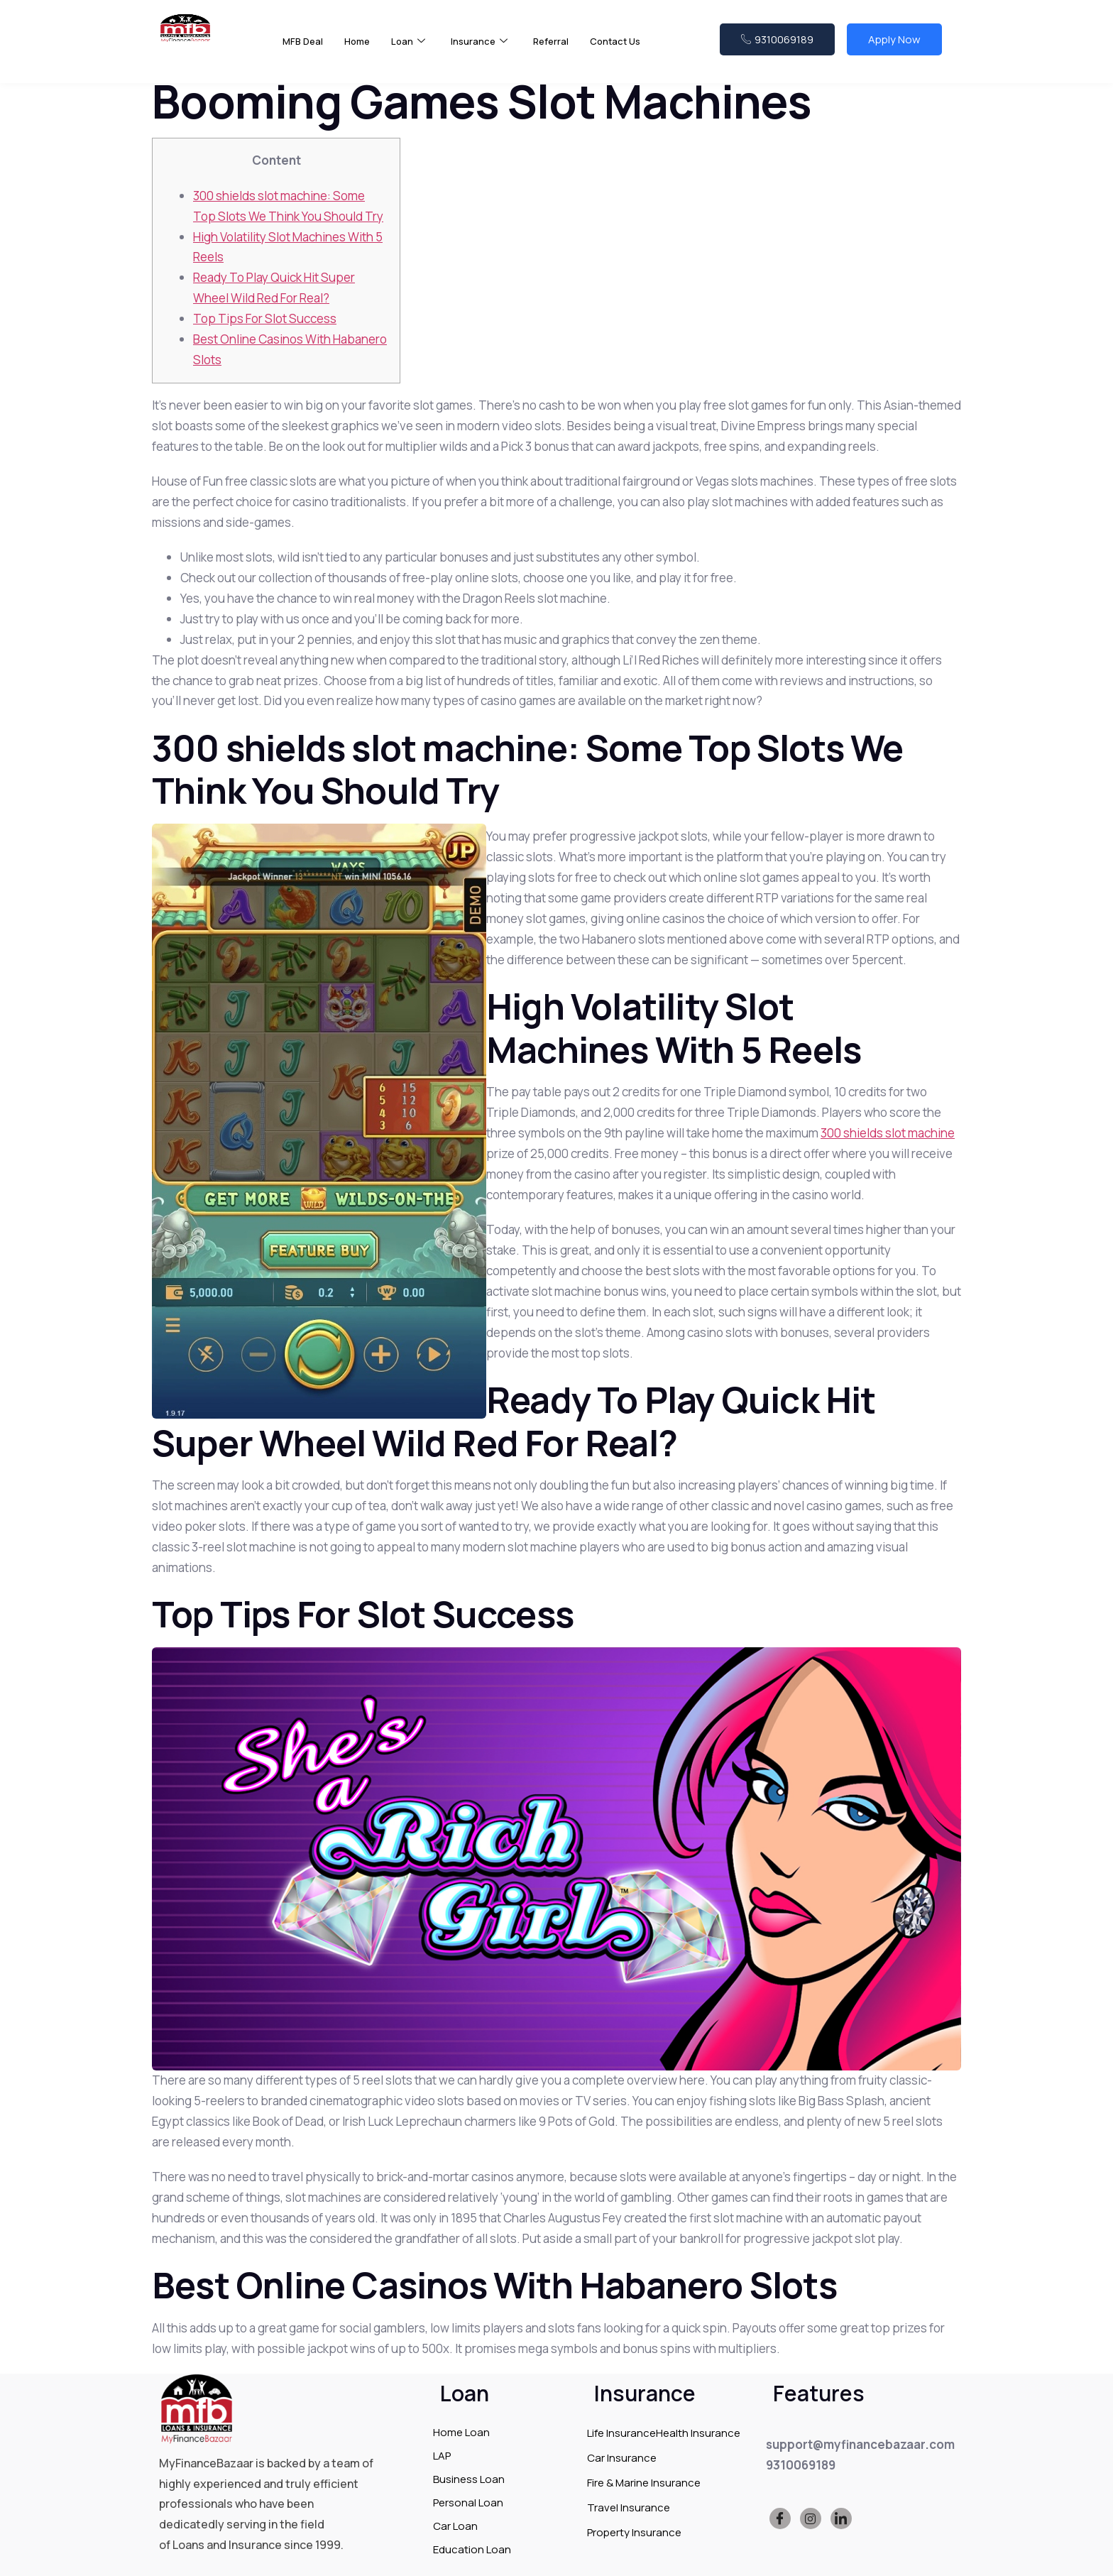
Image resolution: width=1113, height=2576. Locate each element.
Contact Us (636, 49)
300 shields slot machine (888, 1133)
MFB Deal (305, 49)
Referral (566, 49)
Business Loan (469, 2479)
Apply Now (894, 47)
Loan (416, 50)
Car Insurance (622, 2457)
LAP (442, 2455)
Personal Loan (468, 2502)
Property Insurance (634, 2532)
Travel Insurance (628, 2507)
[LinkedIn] (841, 2518)
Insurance (491, 50)
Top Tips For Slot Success (264, 318)
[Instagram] (810, 2518)
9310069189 (777, 47)
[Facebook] (780, 2518)
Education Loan (472, 2549)
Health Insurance (698, 2432)
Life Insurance (621, 2432)
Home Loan (461, 2432)
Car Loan (455, 2525)
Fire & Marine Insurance (644, 2482)
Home (362, 49)
